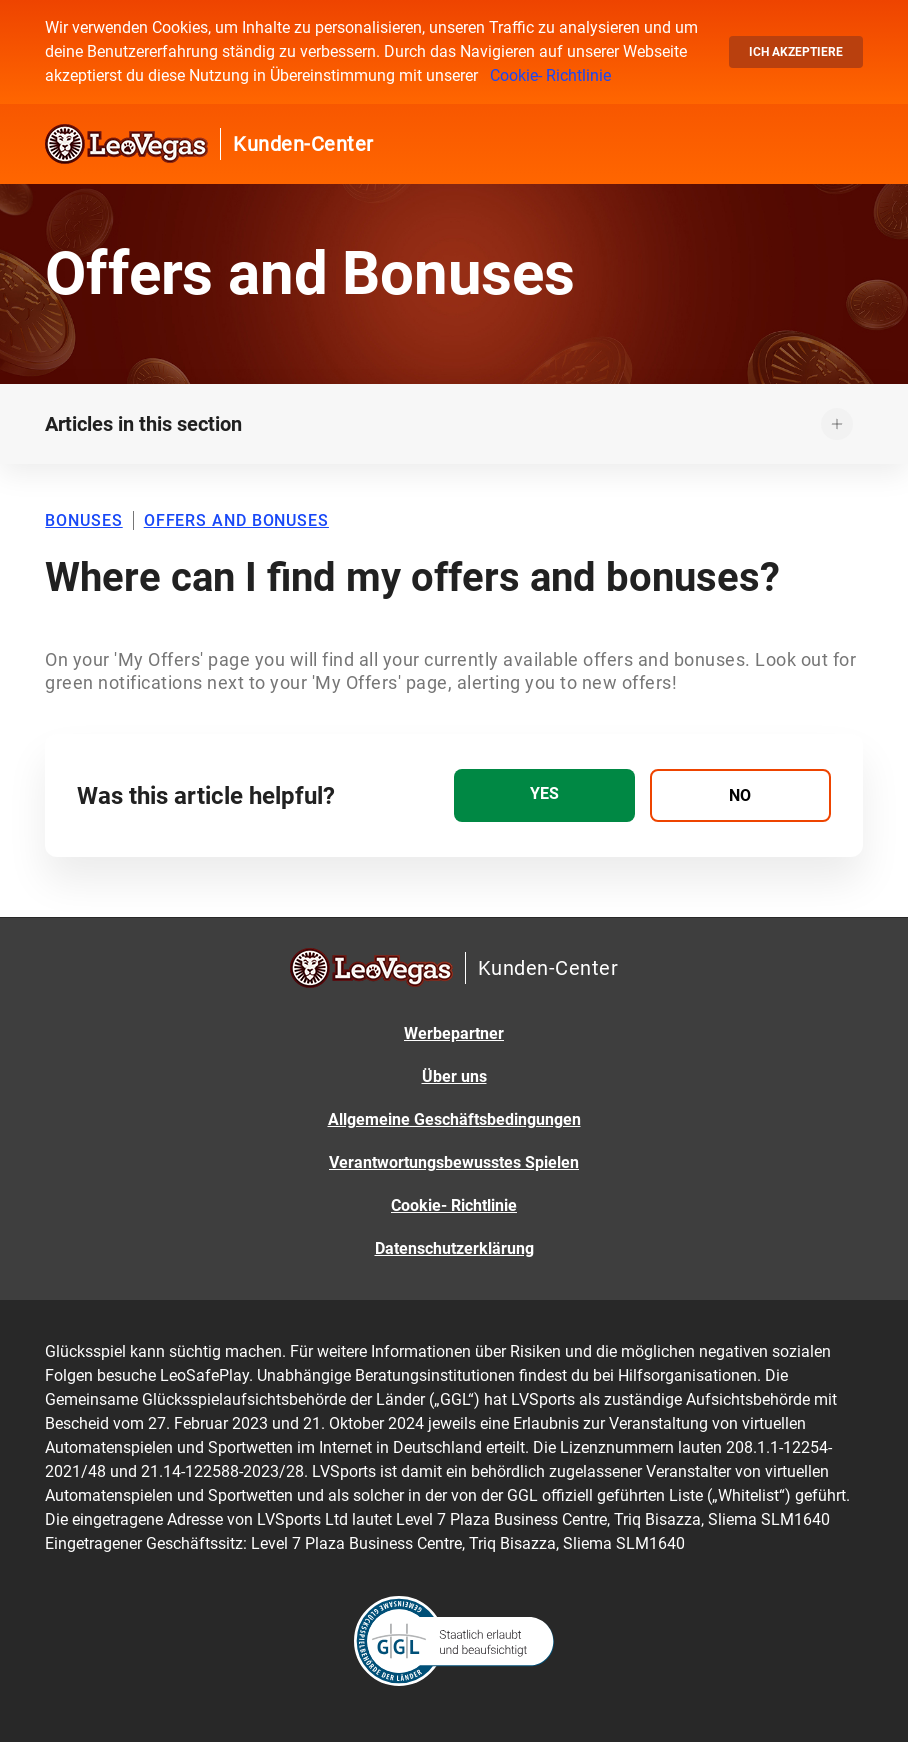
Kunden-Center (303, 144)
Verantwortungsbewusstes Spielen (454, 1162)
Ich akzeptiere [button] (796, 52)
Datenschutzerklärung (454, 1248)
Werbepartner (454, 1033)
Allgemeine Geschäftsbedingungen (454, 1119)
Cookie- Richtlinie (550, 75)
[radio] (544, 795)
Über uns (454, 1076)
